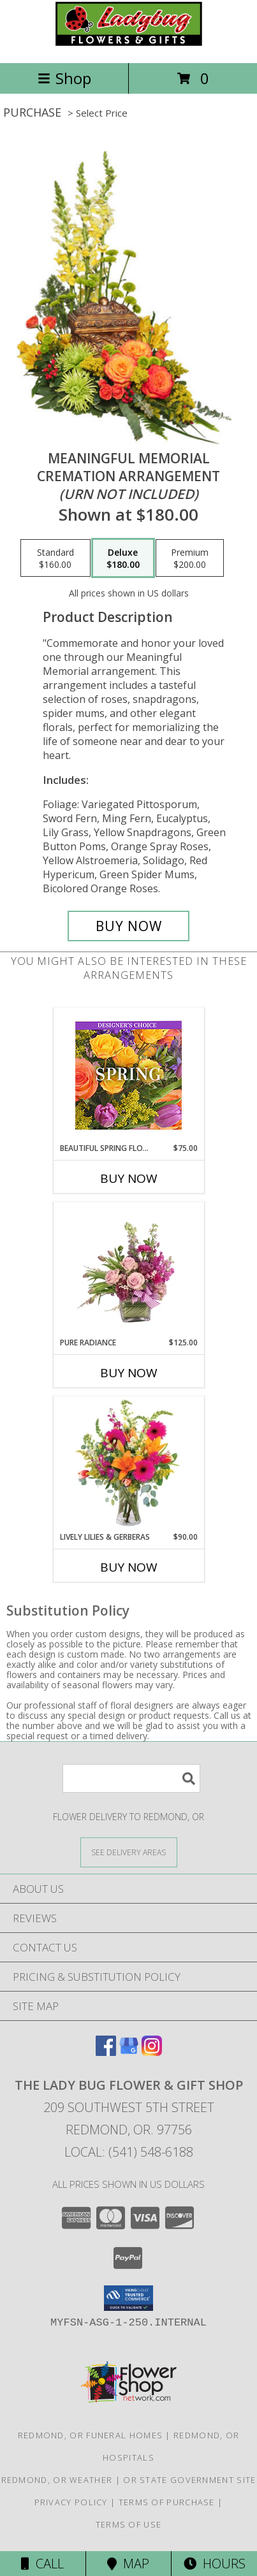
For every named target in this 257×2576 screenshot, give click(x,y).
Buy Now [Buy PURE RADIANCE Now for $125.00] (129, 1372)
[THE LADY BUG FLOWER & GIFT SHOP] (128, 44)
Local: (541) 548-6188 (128, 2151)
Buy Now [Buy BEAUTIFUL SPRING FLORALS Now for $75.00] (129, 1178)
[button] (128, 2298)
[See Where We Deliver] (128, 1852)
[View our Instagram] (152, 2051)
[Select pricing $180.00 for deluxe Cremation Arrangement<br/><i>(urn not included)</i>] (123, 558)
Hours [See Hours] (215, 2563)
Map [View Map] (128, 2563)
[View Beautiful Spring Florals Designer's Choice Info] (128, 1075)
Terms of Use (129, 2524)
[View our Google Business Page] (129, 2051)
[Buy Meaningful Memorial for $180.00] (129, 926)
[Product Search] (131, 1778)
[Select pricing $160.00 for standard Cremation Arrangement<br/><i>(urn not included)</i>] (55, 558)
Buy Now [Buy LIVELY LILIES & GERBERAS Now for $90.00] (129, 1567)
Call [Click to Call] (42, 2563)
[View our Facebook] (106, 2051)
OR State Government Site (189, 2480)
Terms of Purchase (167, 2502)
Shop (64, 78)
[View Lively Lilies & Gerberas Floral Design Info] (128, 1464)
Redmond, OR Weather (57, 2480)
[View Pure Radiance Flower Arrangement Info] (128, 1269)
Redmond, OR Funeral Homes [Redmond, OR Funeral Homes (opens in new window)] (90, 2435)
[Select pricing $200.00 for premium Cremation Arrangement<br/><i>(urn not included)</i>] (189, 558)
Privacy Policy (71, 2502)
